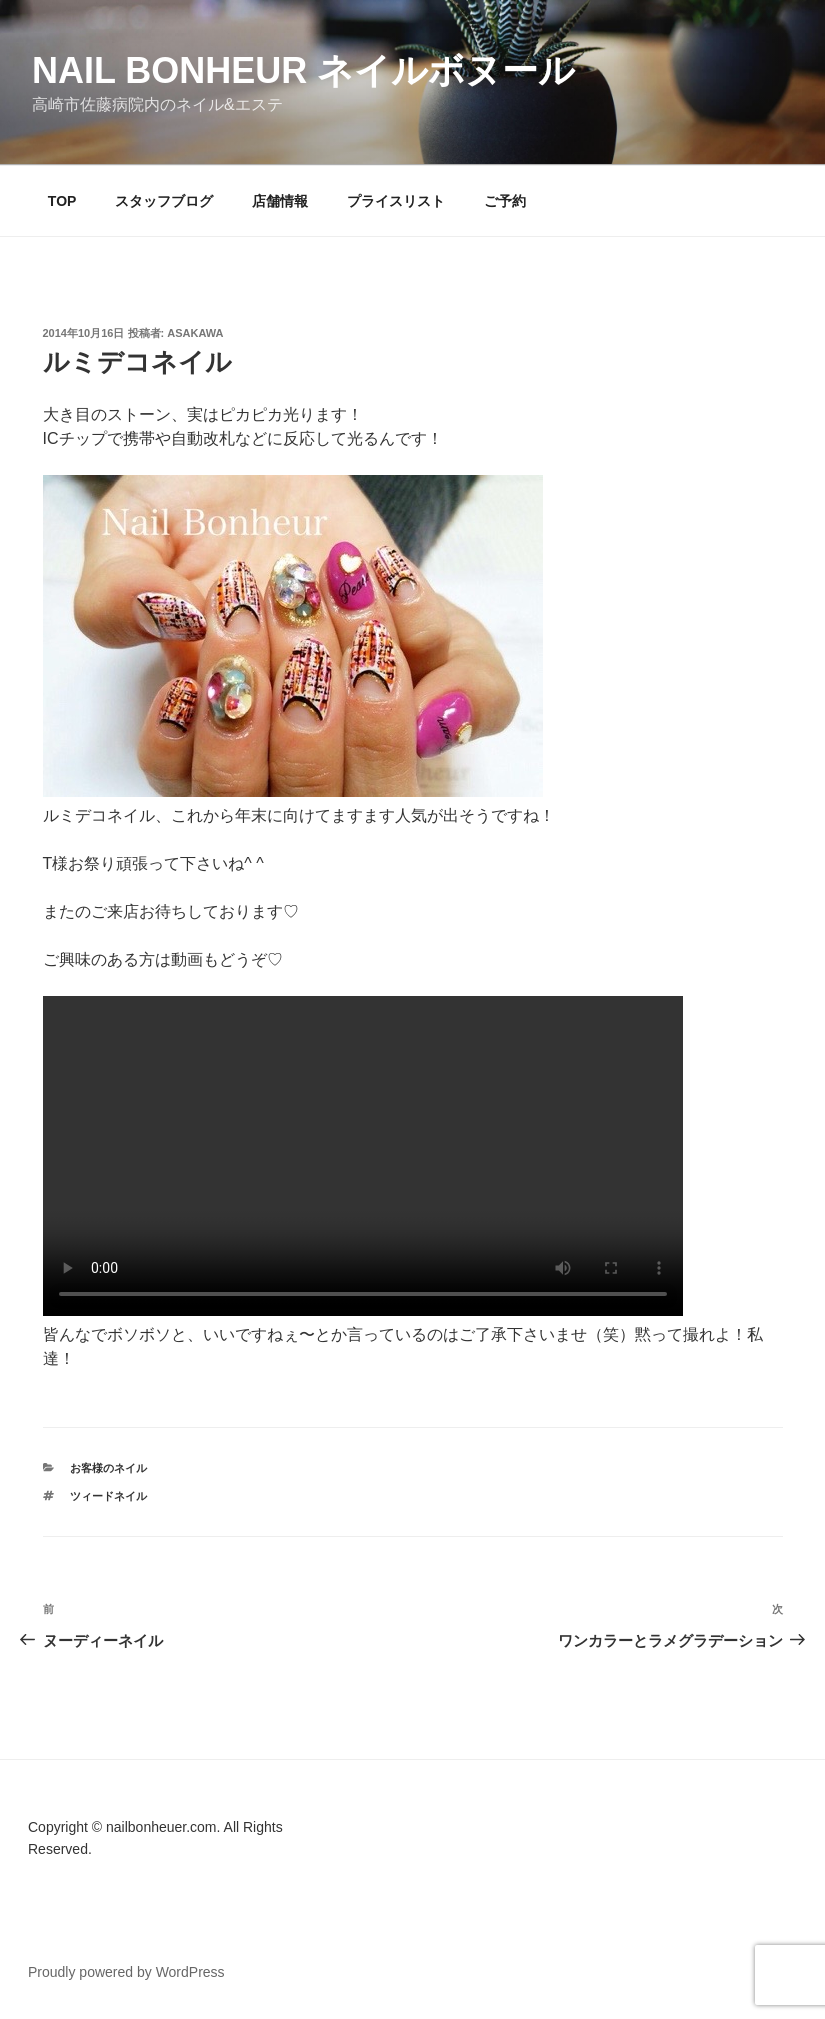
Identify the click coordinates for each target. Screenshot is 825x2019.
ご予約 (505, 201)
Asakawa (195, 333)
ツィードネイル (108, 1496)
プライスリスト (396, 201)
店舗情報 (280, 201)
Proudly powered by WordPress (126, 1972)
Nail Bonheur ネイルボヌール (303, 70)
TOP (62, 201)
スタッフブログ (164, 201)
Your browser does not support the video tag (363, 1156)
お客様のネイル (108, 1468)
